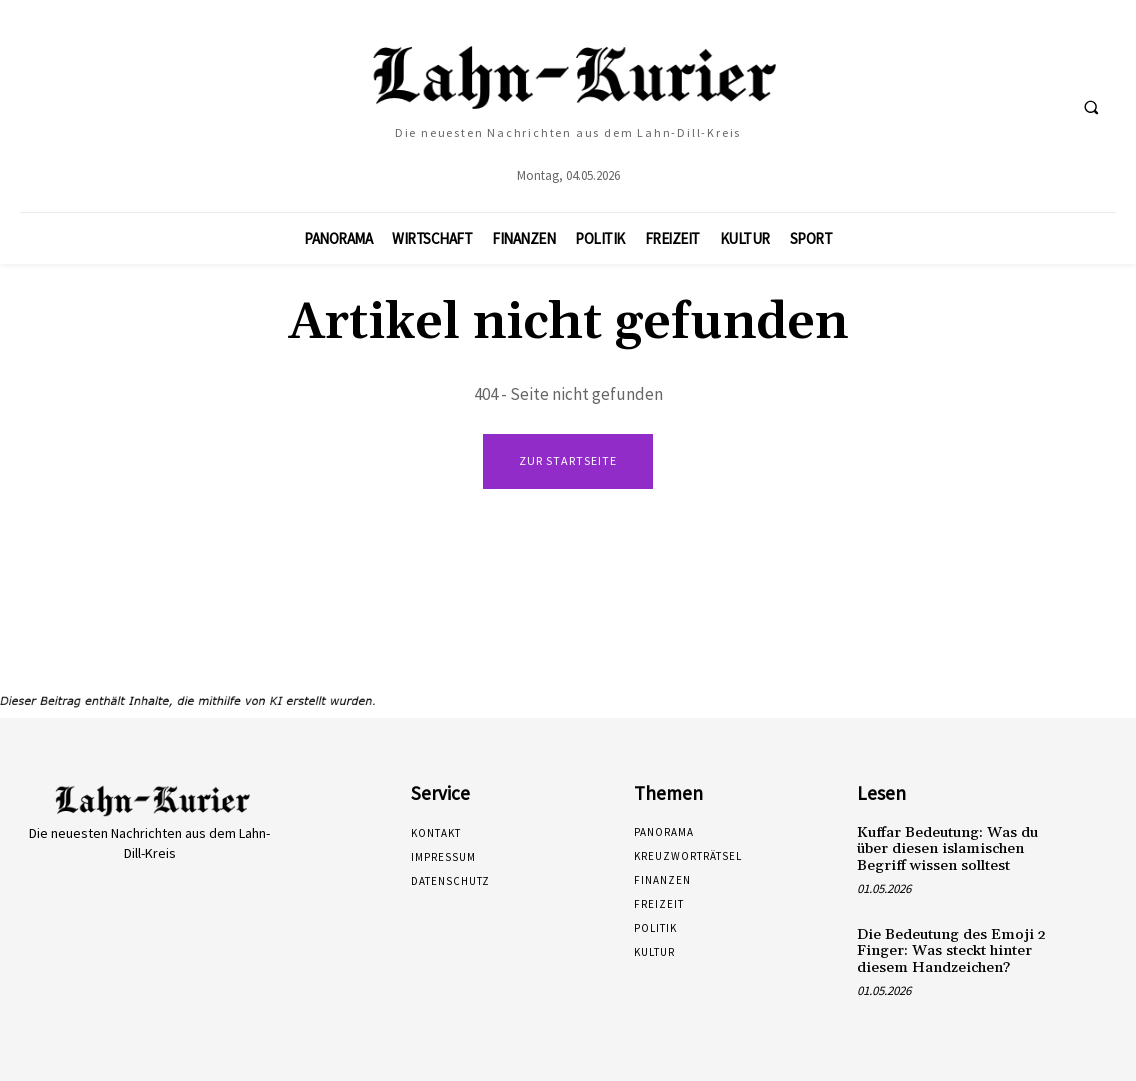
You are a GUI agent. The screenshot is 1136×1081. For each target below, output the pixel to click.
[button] (1091, 107)
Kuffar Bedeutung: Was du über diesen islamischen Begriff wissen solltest (943, 847)
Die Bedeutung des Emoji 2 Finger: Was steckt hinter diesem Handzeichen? (945, 946)
